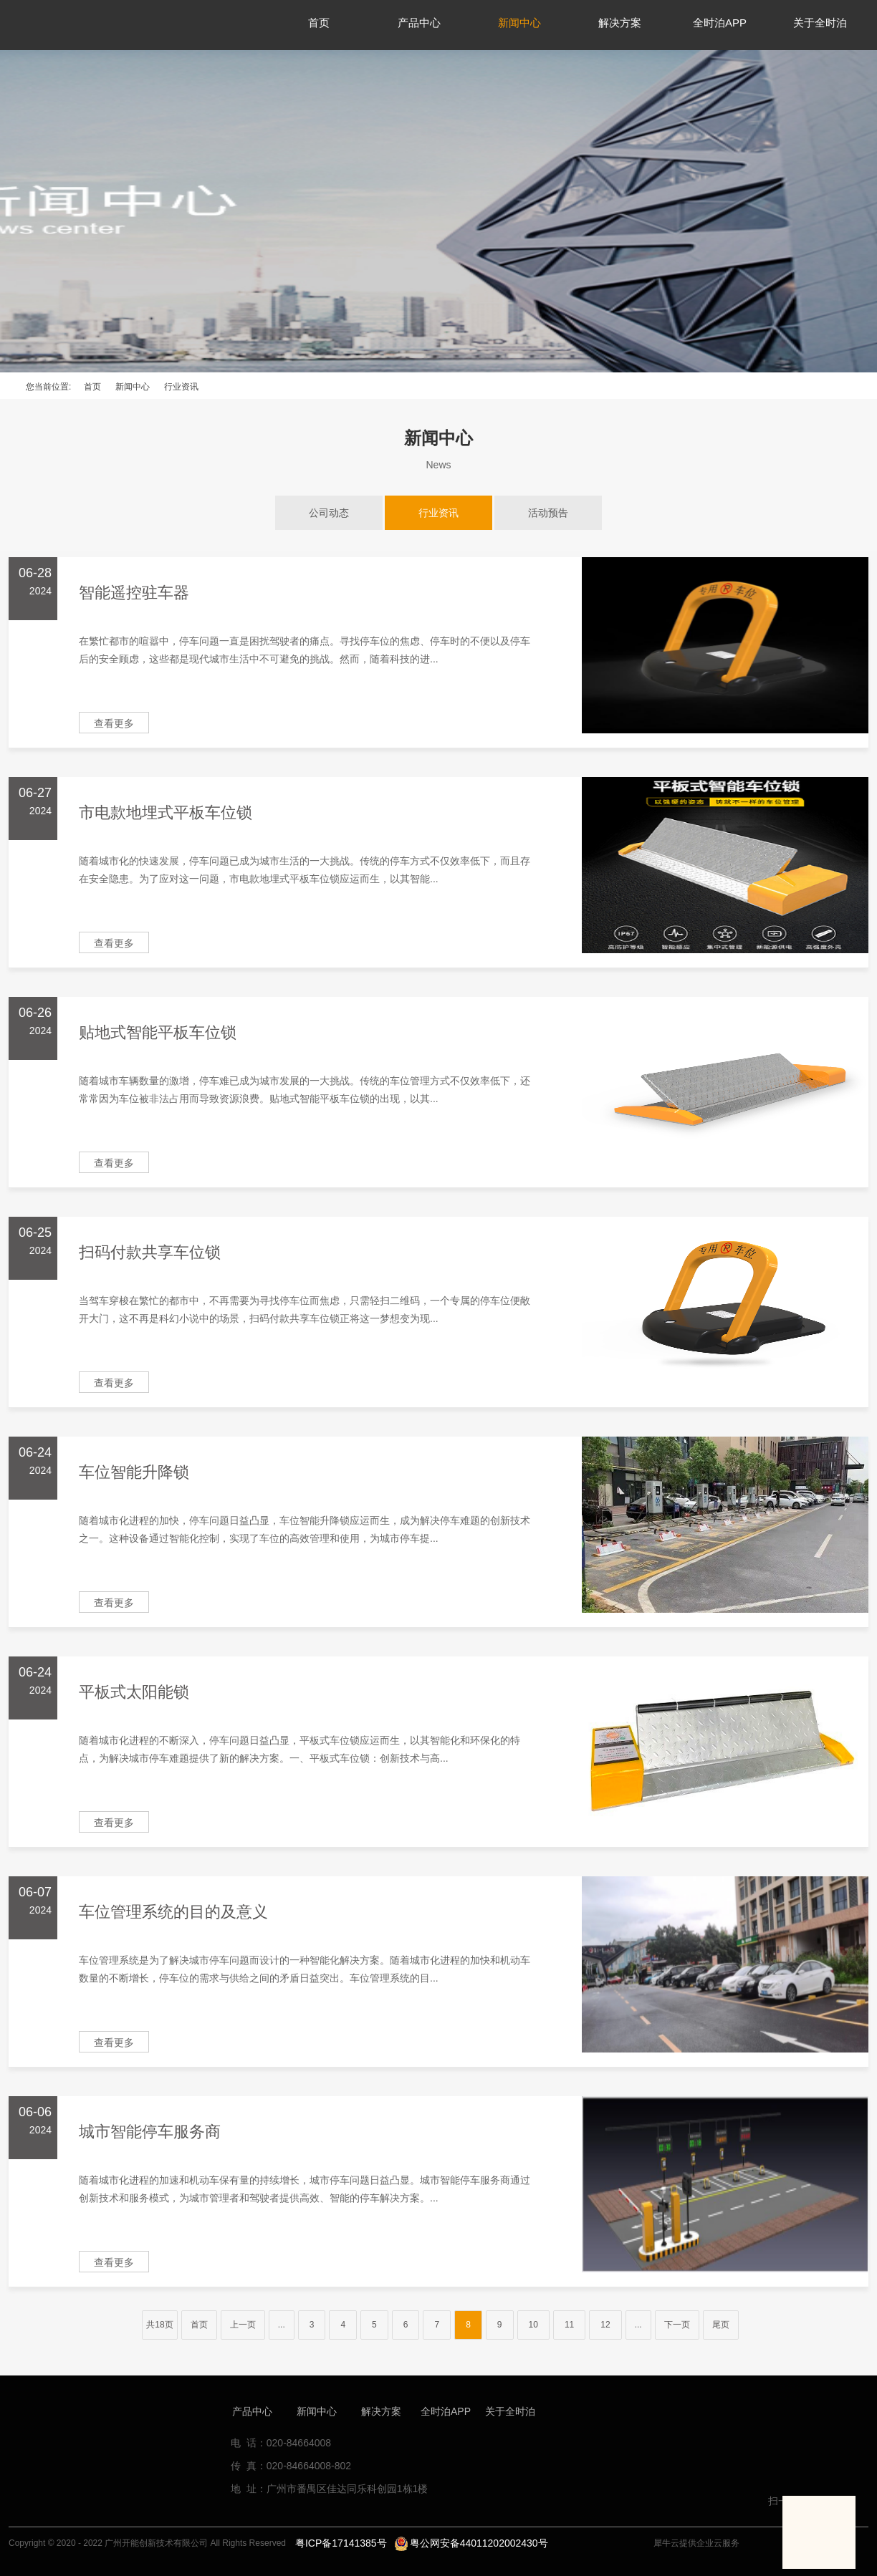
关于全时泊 (510, 2411)
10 (533, 2325)
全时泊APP (446, 2411)
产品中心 (252, 2411)
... (281, 2325)
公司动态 (329, 512)
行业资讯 (181, 387)
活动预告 (548, 512)
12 (605, 2325)
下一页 (677, 2325)
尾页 (720, 2325)
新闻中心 (132, 387)
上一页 (243, 2325)
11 (569, 2325)
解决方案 (381, 2411)
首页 (92, 387)
